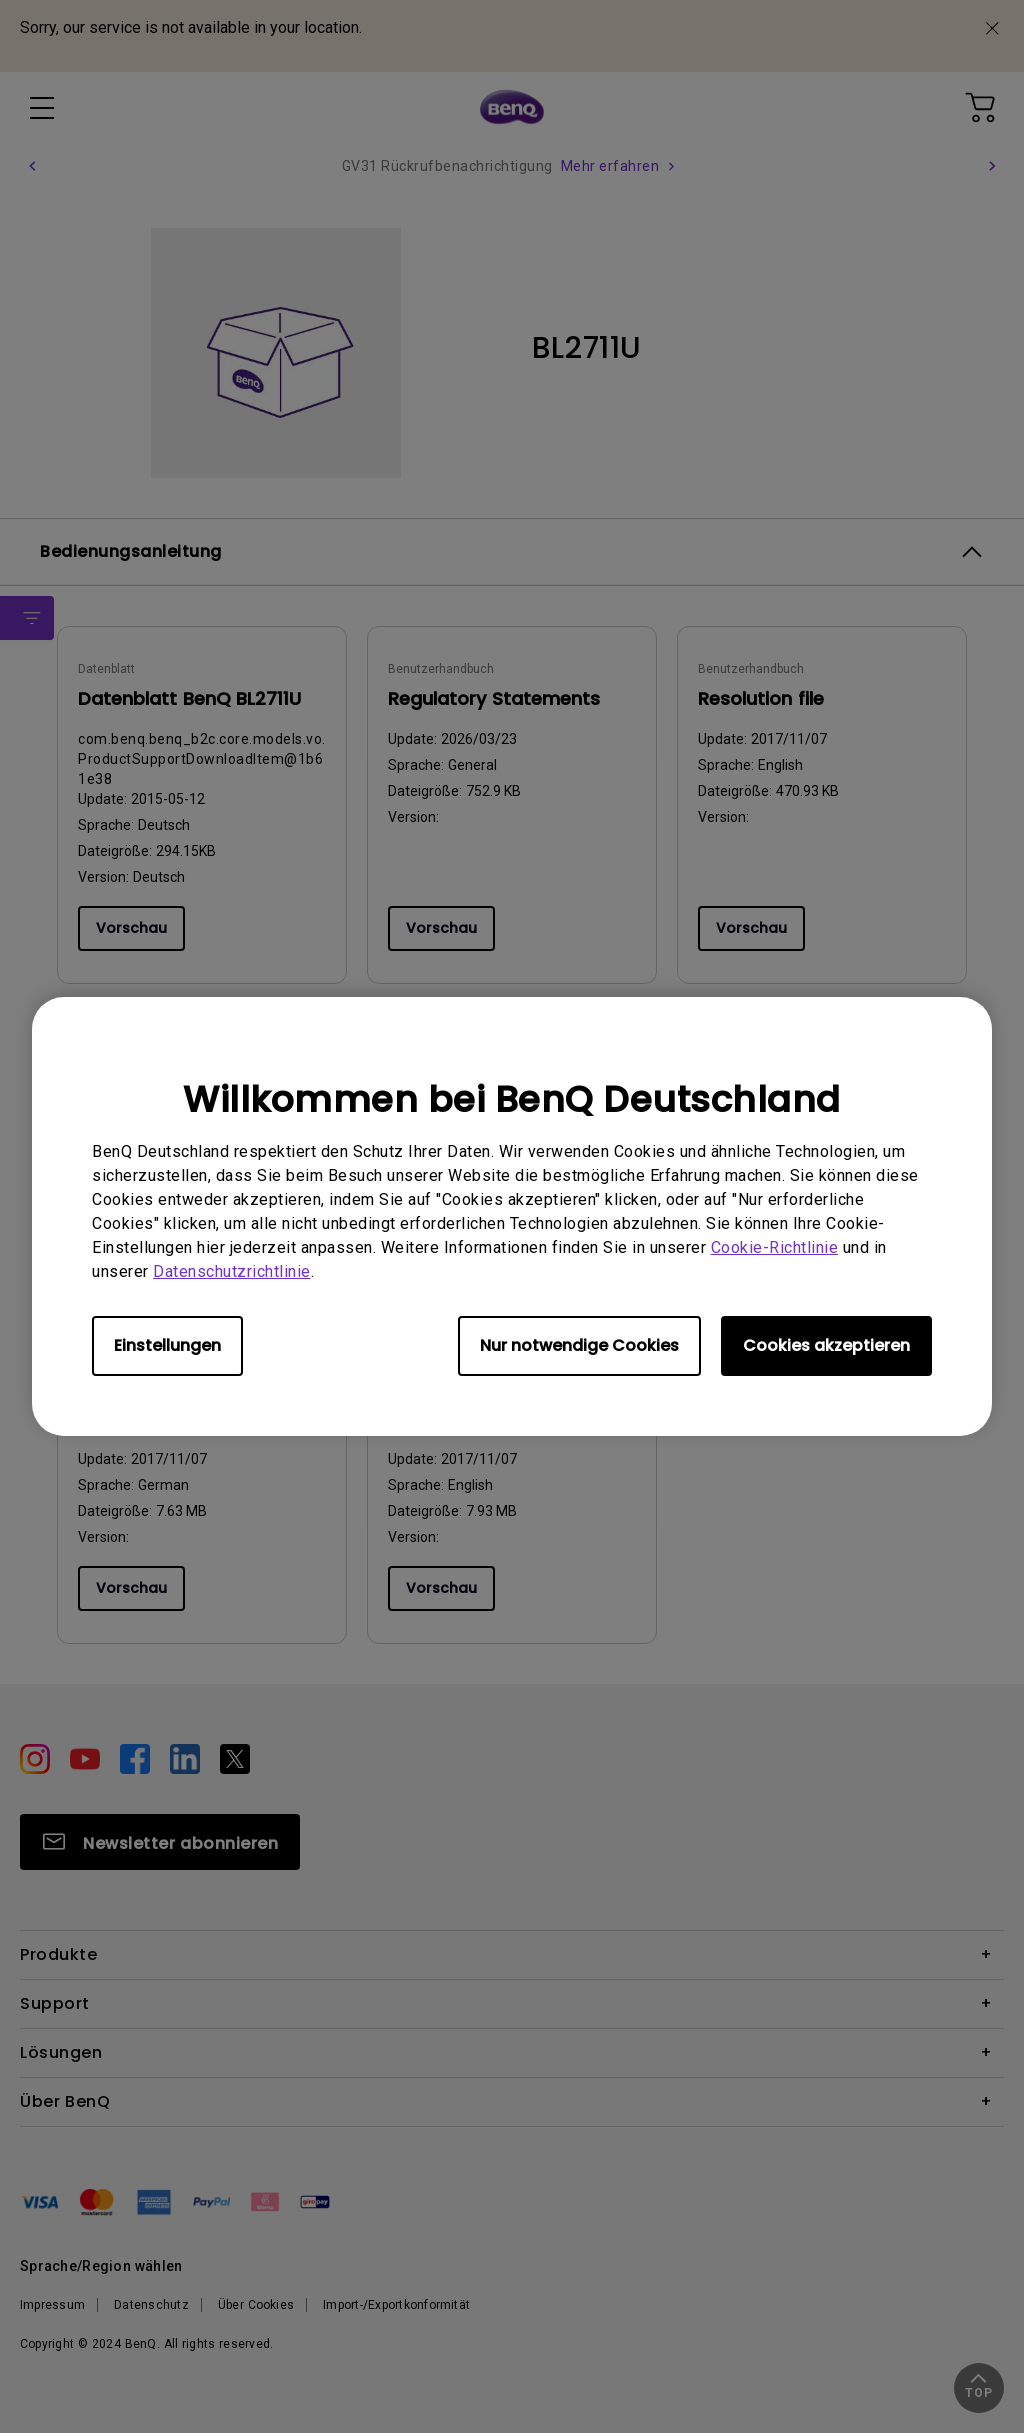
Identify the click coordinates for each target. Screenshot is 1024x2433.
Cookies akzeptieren (826, 1345)
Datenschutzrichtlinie (232, 1271)
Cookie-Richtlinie (775, 1247)
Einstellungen (167, 1345)
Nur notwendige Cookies (579, 1345)
